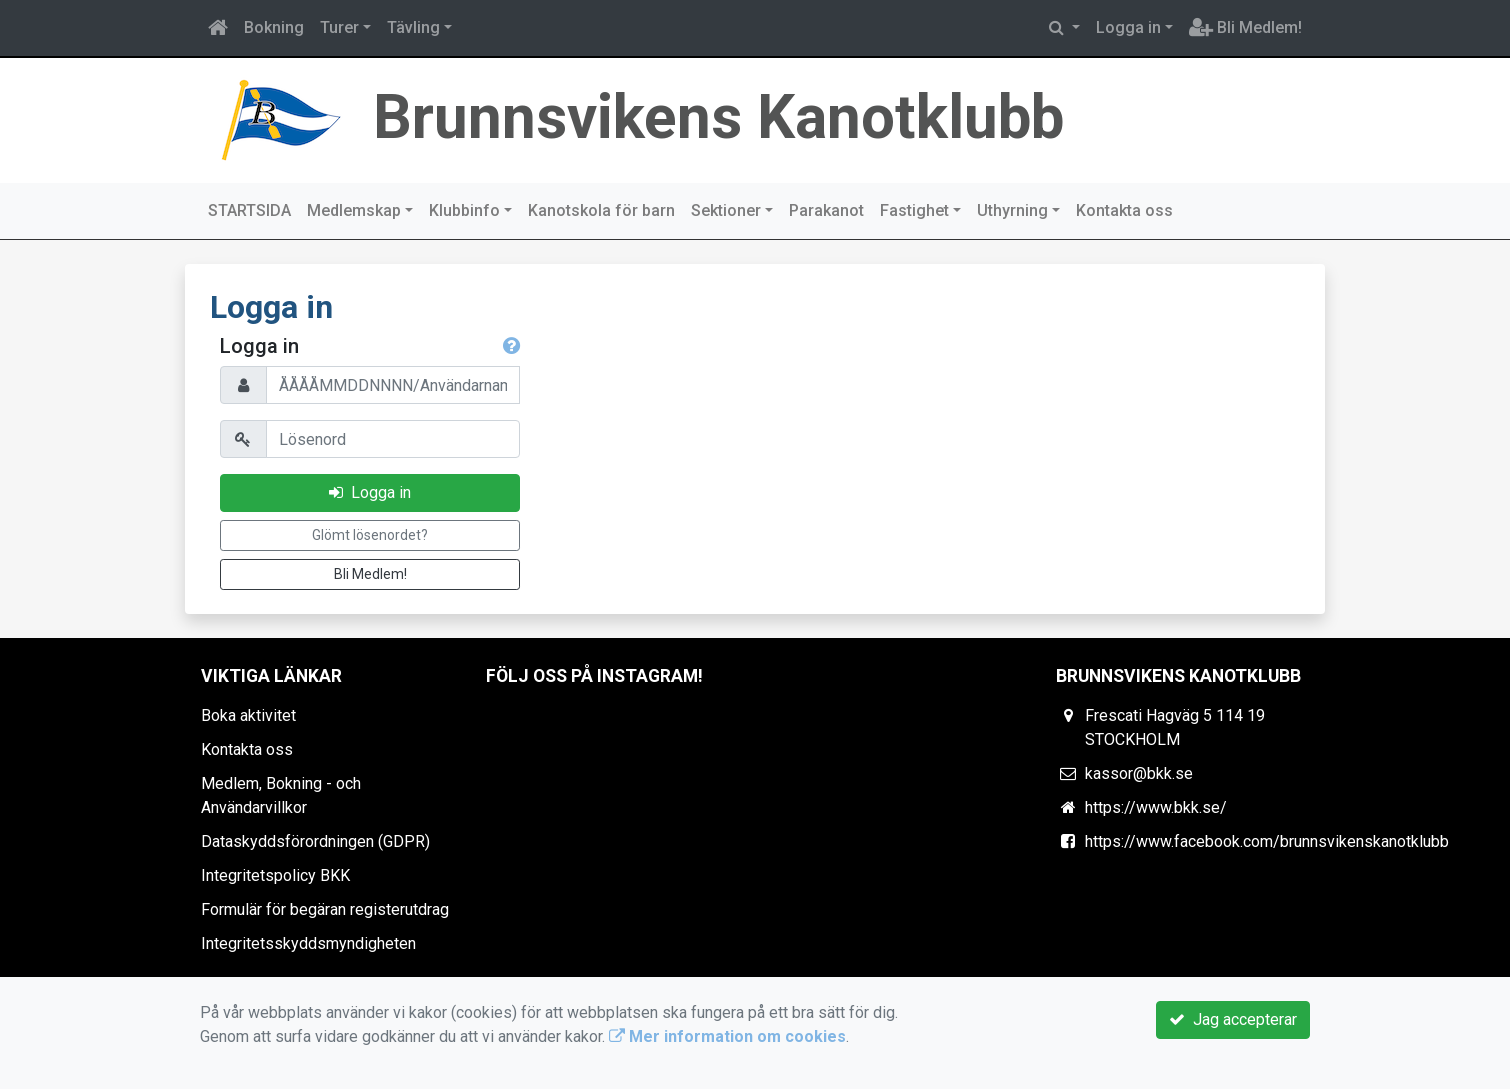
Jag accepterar (1233, 1019)
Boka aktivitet (248, 715)
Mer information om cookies (727, 1036)
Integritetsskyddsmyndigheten (308, 943)
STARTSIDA (249, 210)
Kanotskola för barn (601, 210)
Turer (339, 27)
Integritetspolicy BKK (275, 875)
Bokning (274, 27)
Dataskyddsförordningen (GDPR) (315, 841)
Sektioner (726, 210)
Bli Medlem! (1245, 27)
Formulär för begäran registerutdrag (325, 909)
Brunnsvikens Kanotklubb (718, 117)
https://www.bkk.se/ (1156, 807)
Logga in (1128, 27)
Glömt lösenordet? (370, 535)
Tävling (413, 27)
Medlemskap (354, 210)
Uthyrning (1012, 210)
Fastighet (914, 210)
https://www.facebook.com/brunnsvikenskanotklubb (1267, 841)
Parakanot (826, 210)
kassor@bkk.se (1139, 773)
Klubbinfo (464, 210)
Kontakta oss (1124, 210)
